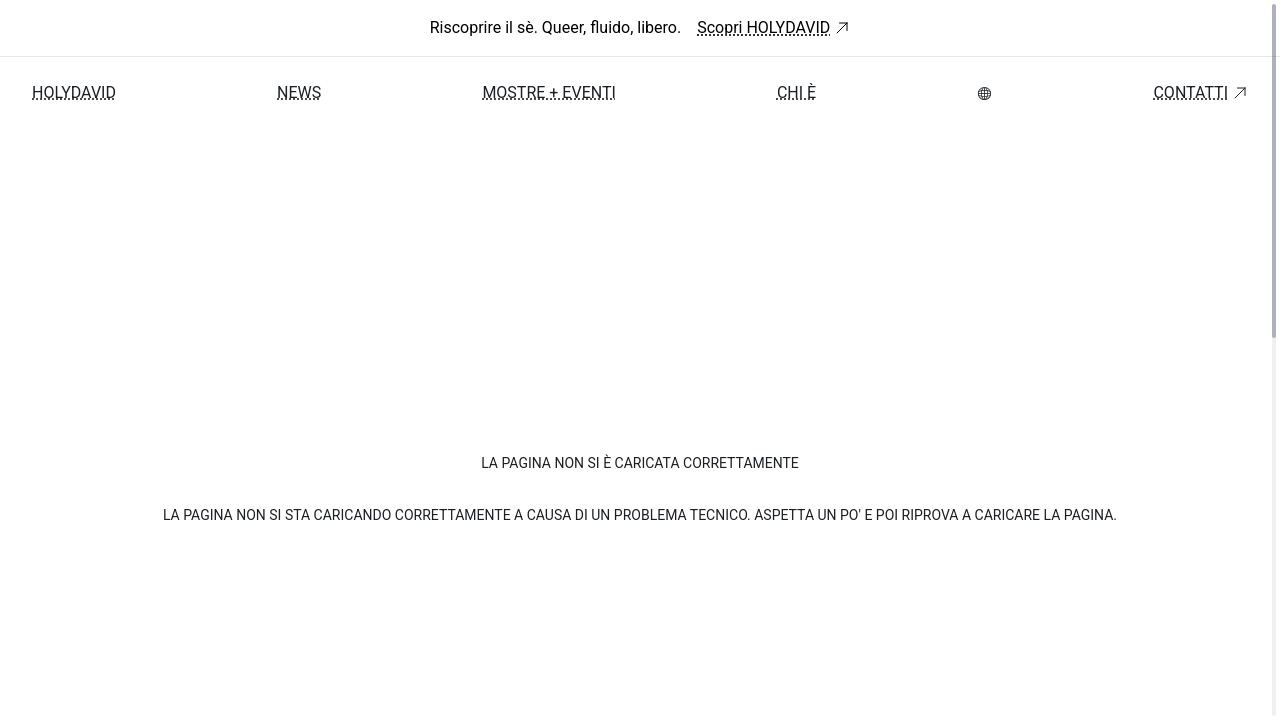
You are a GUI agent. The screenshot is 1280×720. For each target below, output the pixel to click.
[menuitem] (984, 93)
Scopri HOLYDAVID (773, 27)
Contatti (1200, 92)
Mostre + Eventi (548, 92)
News (299, 92)
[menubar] (984, 93)
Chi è (796, 92)
